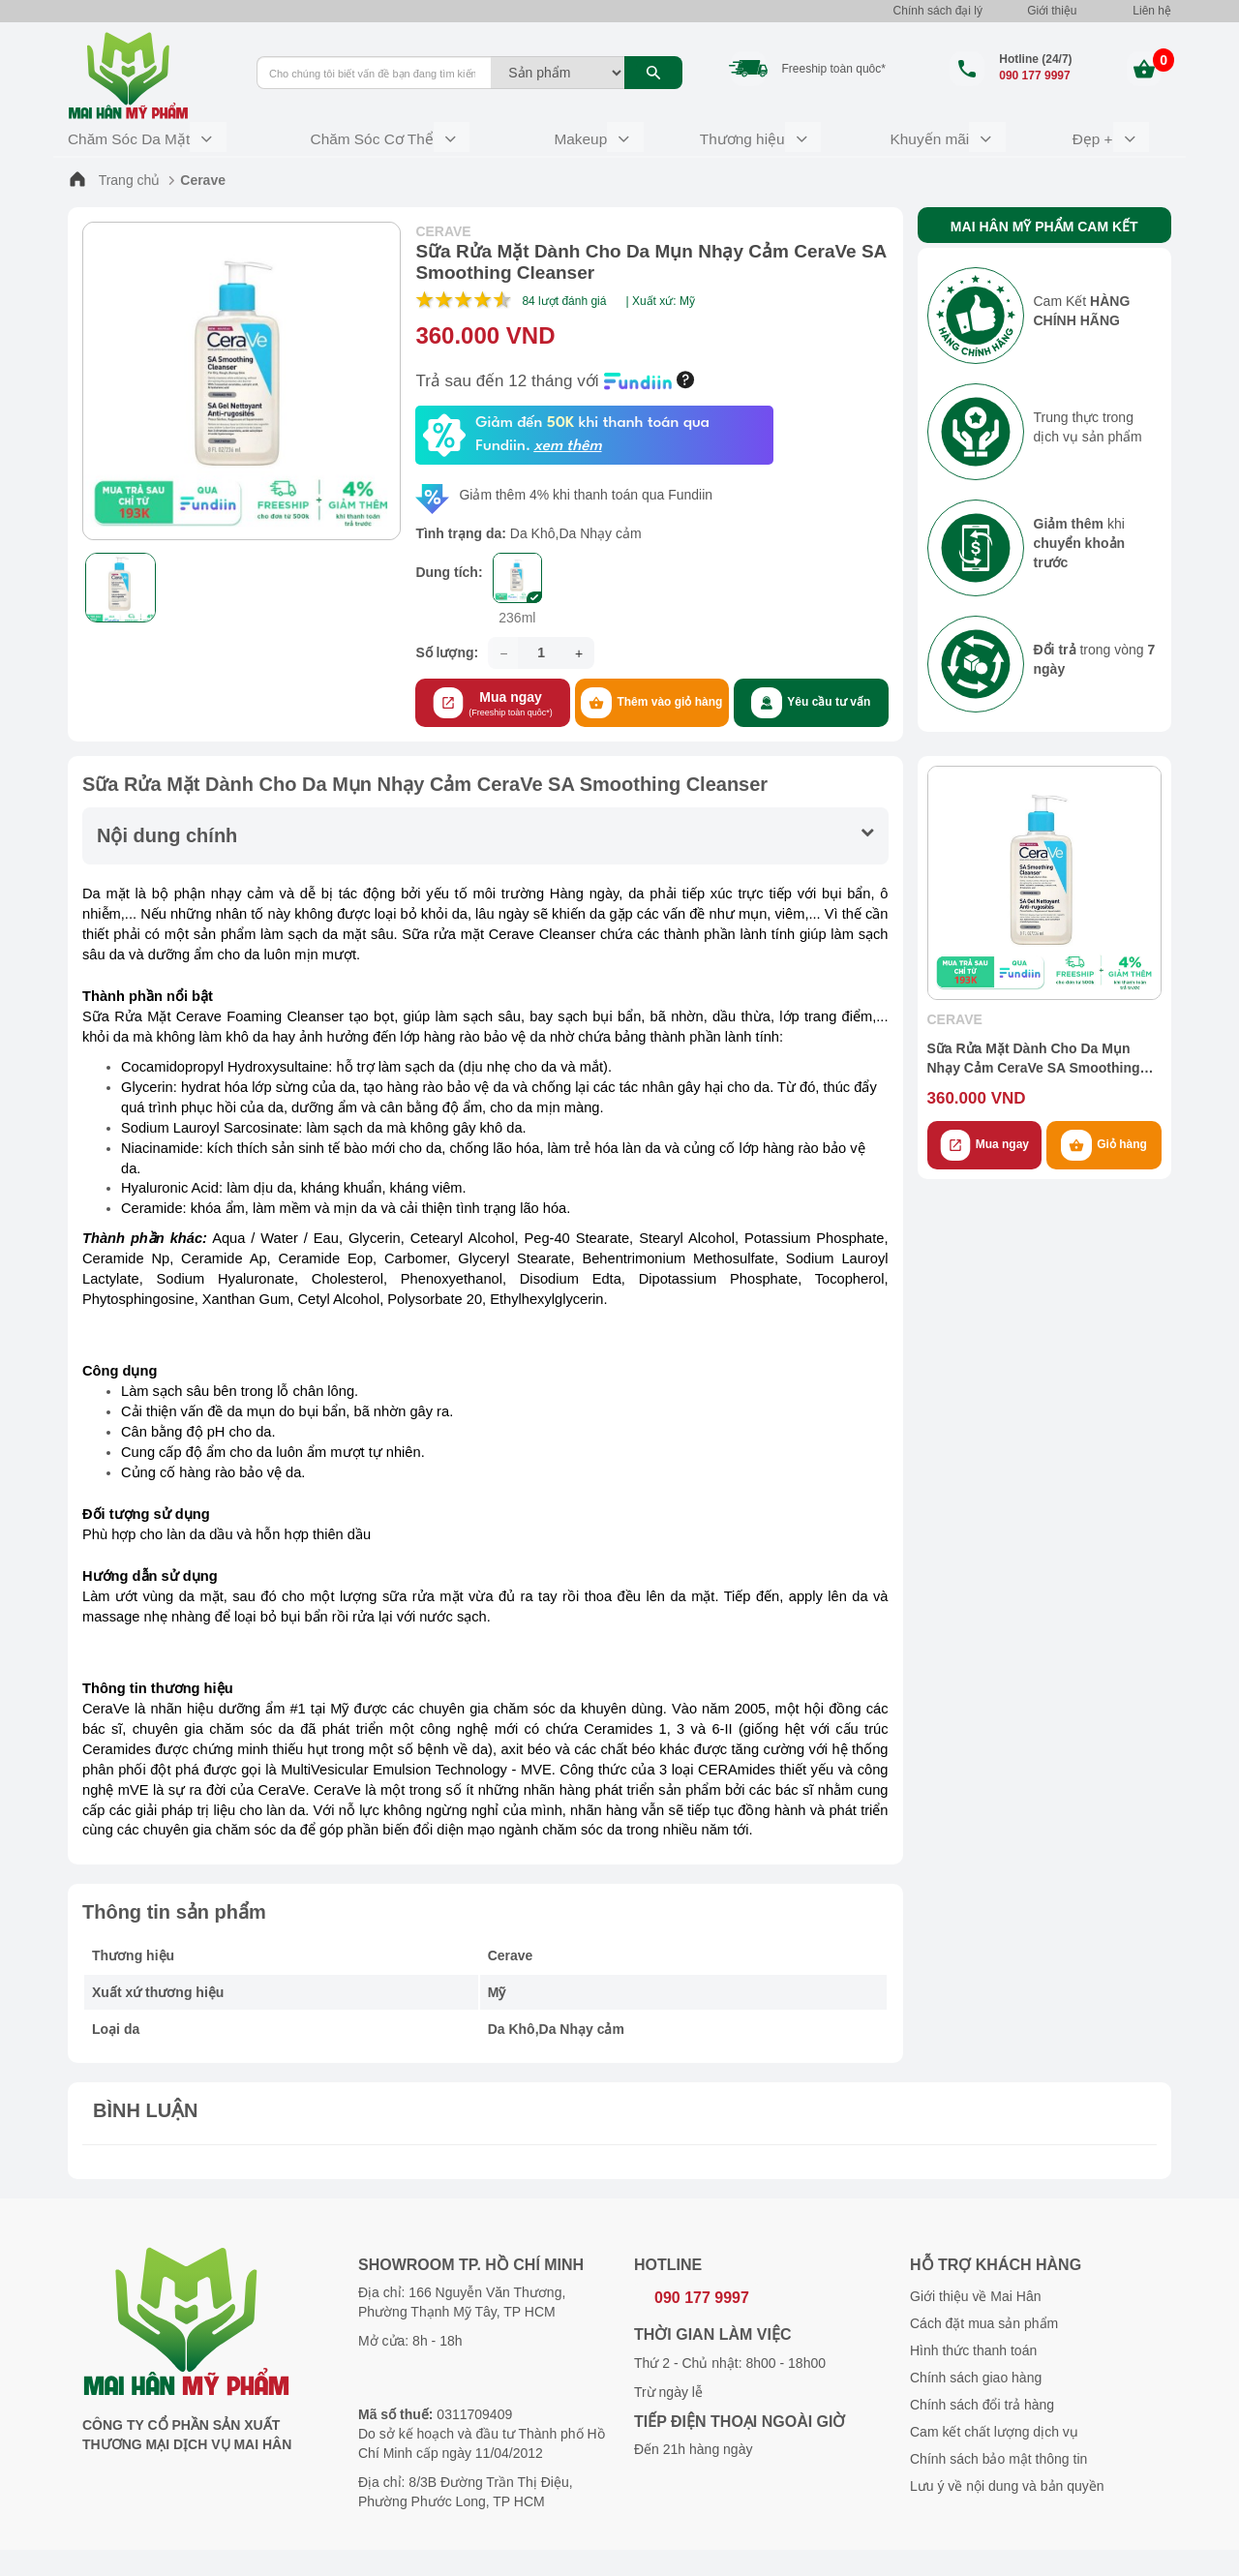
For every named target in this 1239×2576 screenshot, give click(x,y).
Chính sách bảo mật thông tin (998, 2449)
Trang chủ (114, 175)
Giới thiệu (1051, 10)
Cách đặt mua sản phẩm (984, 2313)
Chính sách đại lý (937, 10)
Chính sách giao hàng (976, 2368)
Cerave (203, 175)
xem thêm (567, 442)
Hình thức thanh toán (973, 2341)
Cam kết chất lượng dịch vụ (994, 2422)
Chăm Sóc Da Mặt (131, 136)
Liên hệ (1152, 10)
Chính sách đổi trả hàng (982, 2395)
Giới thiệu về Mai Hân (975, 2286)
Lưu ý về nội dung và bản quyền (1007, 2476)
